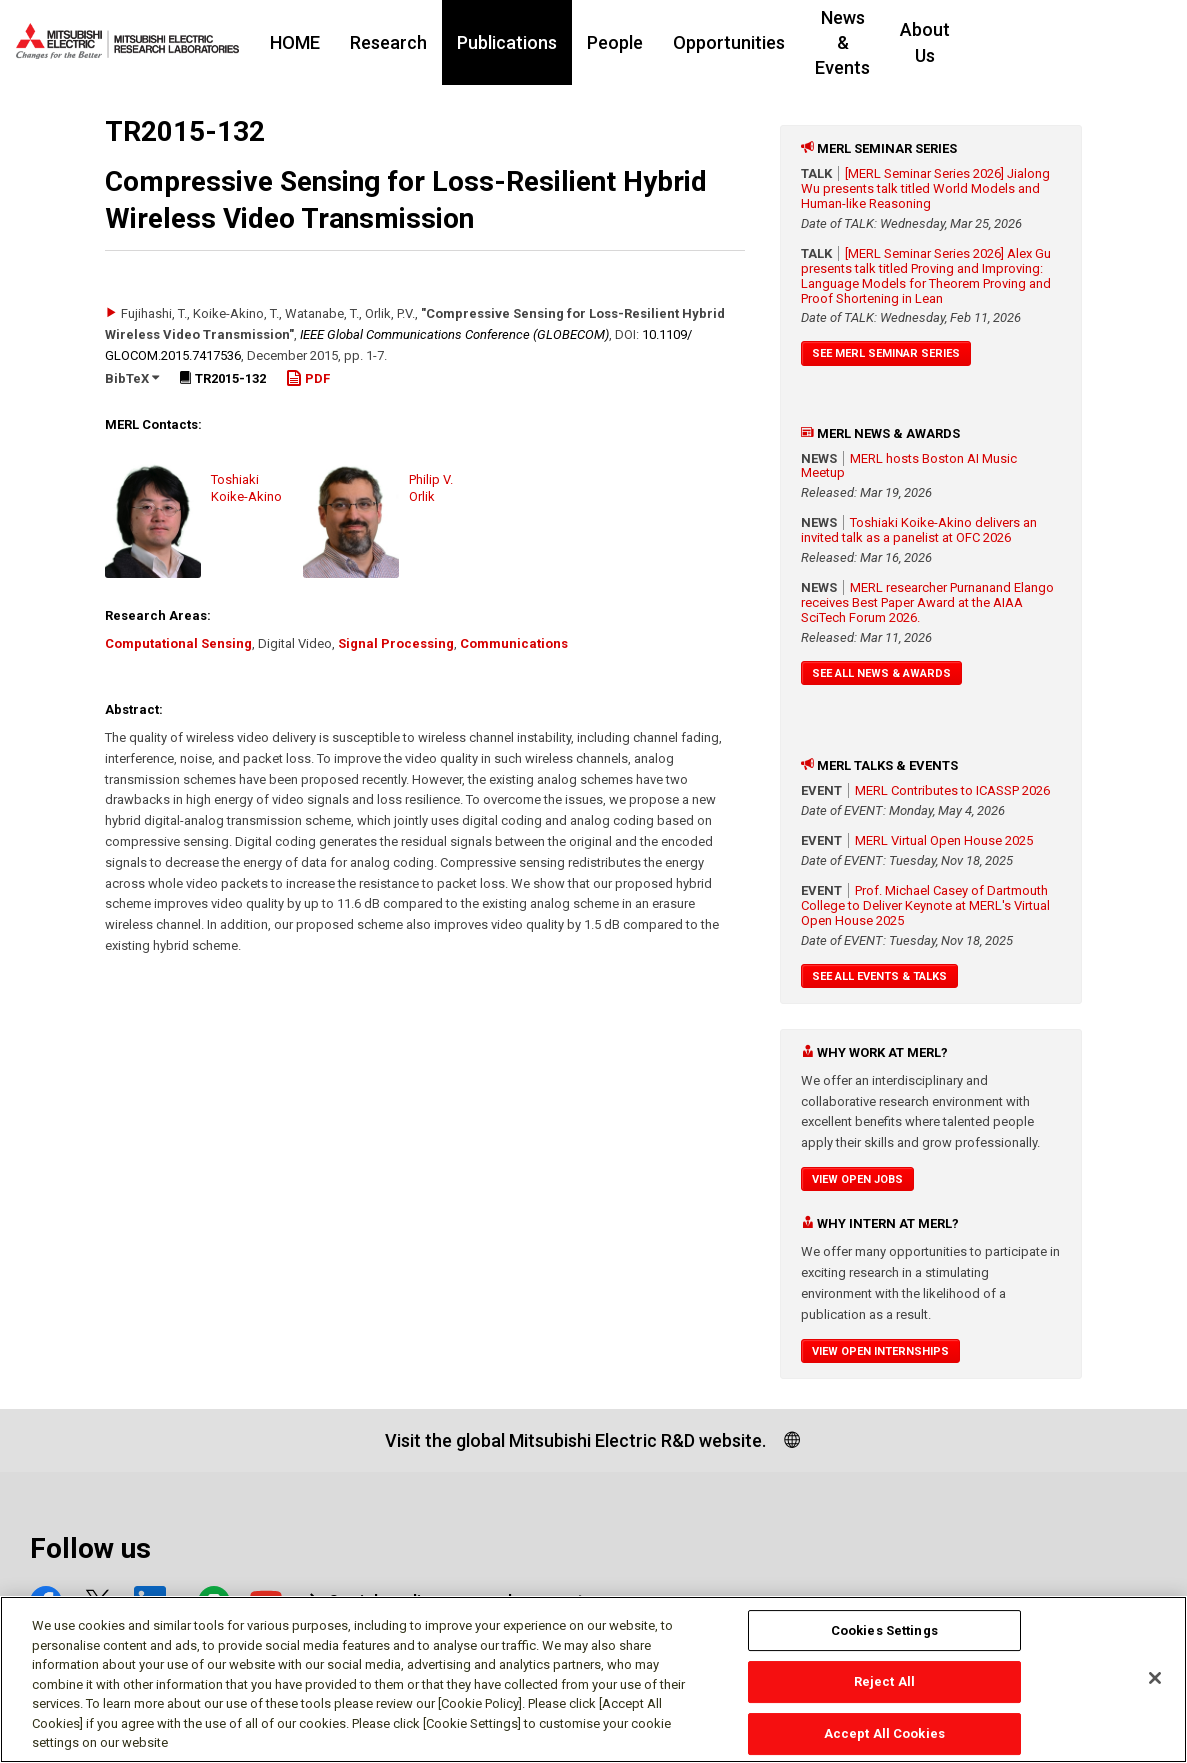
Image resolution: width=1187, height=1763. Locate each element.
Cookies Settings (884, 1630)
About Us (1026, 42)
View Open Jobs (857, 1179)
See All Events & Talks (879, 976)
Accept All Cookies (884, 1733)
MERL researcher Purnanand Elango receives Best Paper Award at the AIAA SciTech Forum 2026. (927, 602)
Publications (532, 42)
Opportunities (754, 42)
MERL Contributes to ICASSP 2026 (952, 790)
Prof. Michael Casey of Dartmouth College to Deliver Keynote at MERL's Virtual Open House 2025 (925, 905)
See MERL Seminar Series (886, 353)
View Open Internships (880, 1351)
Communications (514, 643)
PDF (308, 378)
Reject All (884, 1682)
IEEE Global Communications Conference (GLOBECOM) (454, 334)
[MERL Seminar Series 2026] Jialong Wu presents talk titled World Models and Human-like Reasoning (925, 188)
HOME (320, 42)
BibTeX (132, 378)
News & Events (899, 42)
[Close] (1155, 1678)
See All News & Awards (881, 673)
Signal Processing (396, 643)
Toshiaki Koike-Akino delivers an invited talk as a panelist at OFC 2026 (919, 530)
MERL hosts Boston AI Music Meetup (909, 466)
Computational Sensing (178, 643)
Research (413, 42)
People (640, 42)
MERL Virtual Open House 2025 (944, 840)
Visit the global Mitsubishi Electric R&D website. (575, 1440)
